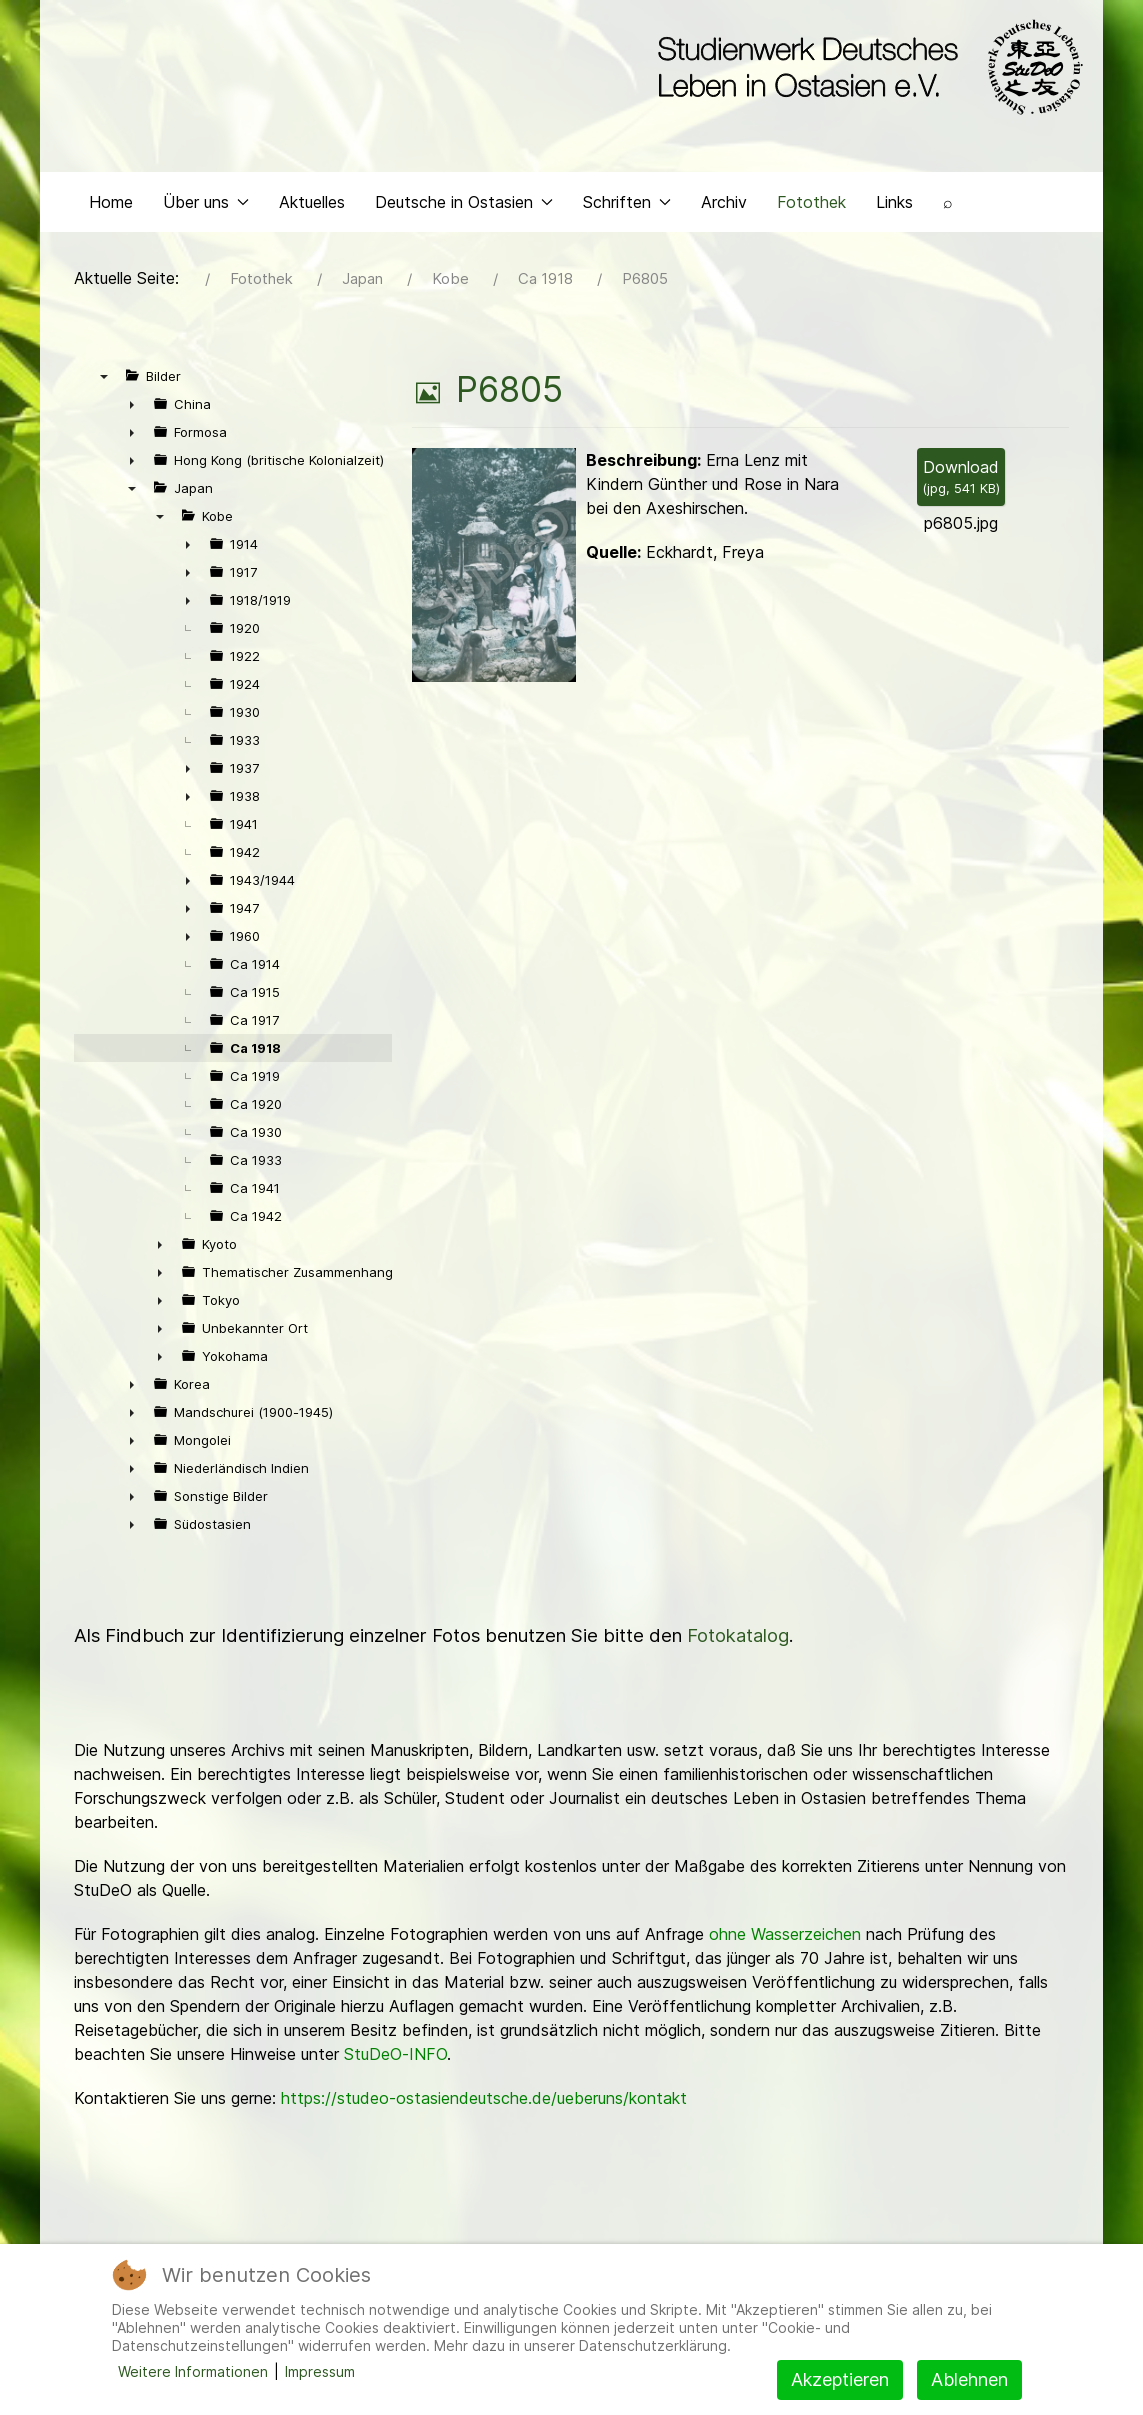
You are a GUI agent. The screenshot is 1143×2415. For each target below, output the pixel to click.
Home (111, 206)
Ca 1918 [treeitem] (255, 1053)
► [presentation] (132, 409)
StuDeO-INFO (395, 2059)
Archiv (724, 206)
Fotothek (811, 206)
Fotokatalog (738, 1640)
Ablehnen (969, 2379)
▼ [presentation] (104, 381)
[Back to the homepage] (865, 68)
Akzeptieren (840, 2379)
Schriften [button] (627, 206)
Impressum (320, 2371)
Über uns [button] (206, 206)
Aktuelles (312, 206)
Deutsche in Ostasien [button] (464, 206)
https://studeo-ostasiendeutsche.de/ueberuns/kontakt (484, 2103)
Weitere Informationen (193, 2371)
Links (894, 206)
